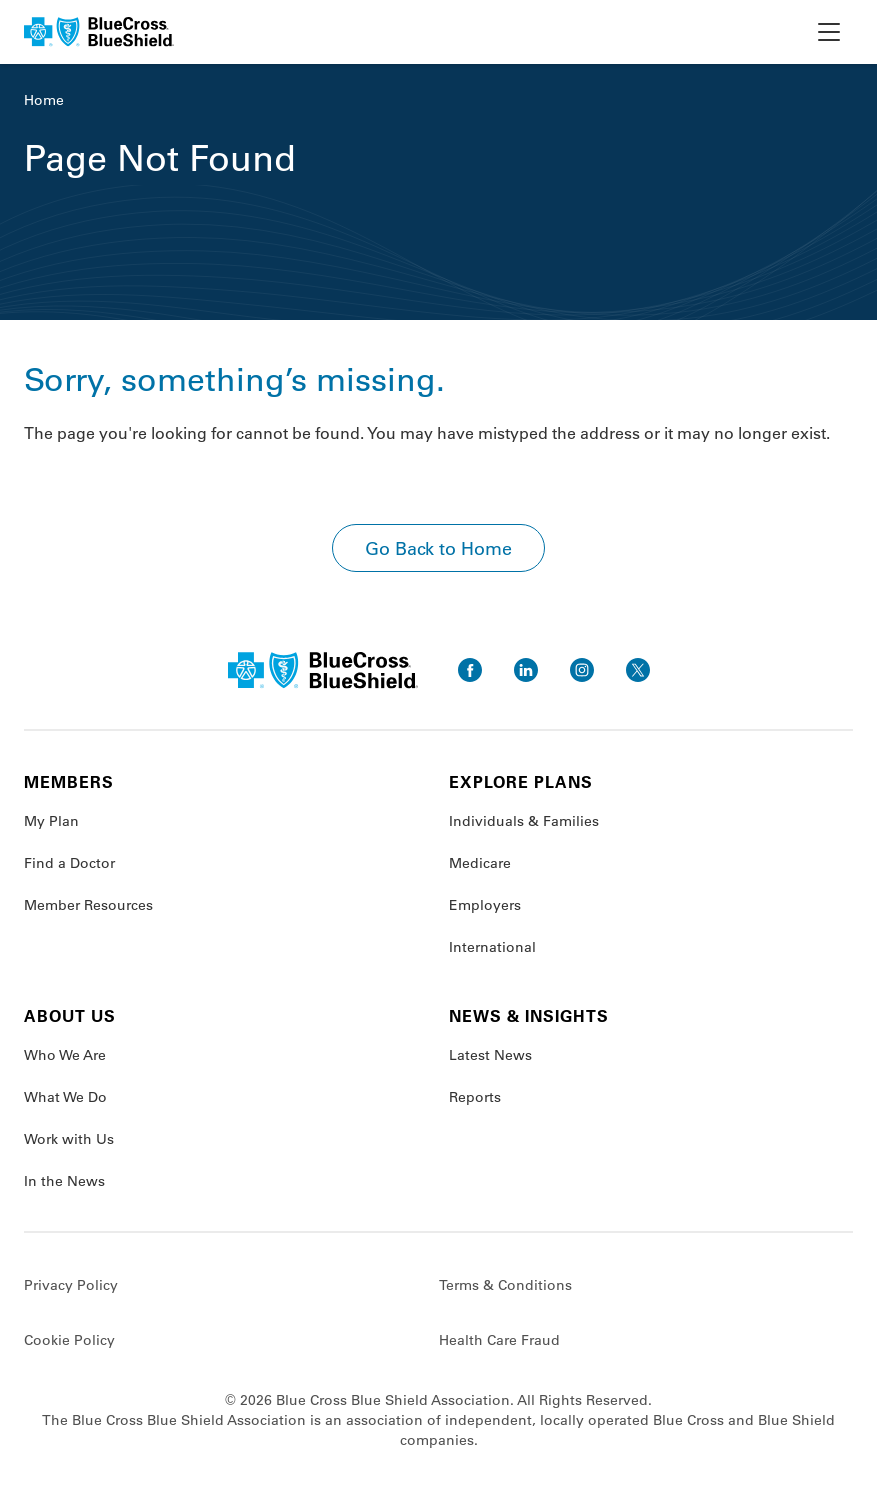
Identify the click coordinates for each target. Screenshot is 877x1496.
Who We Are (65, 1055)
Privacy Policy (71, 1285)
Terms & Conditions (505, 1285)
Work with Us (69, 1139)
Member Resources (88, 905)
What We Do (65, 1097)
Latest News (490, 1055)
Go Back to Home (438, 548)
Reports (475, 1097)
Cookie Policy (69, 1340)
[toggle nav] (829, 32)
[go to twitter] (638, 670)
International (492, 947)
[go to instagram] (582, 670)
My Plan (51, 821)
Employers (485, 905)
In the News (64, 1181)
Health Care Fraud (499, 1340)
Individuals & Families (524, 821)
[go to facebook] (470, 670)
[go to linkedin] (526, 670)
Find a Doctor (69, 863)
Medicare (480, 863)
